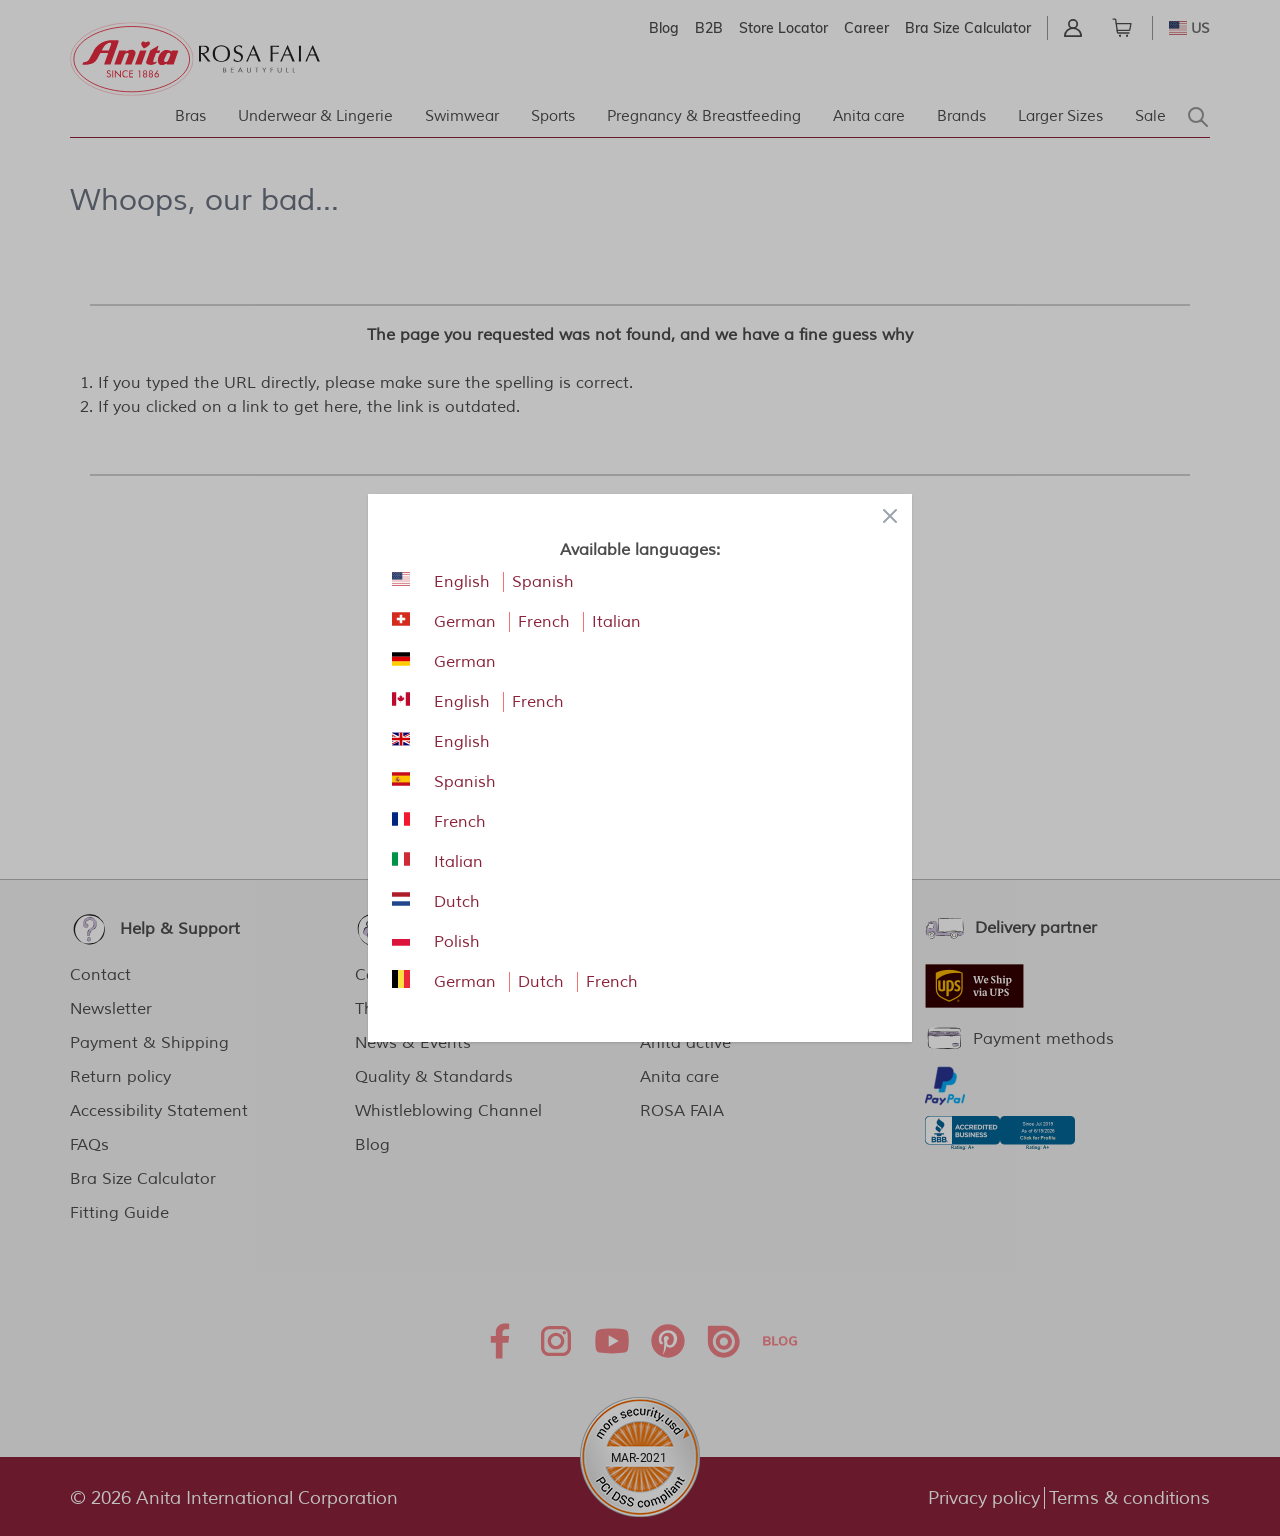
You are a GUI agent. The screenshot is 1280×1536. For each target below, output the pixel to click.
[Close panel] (890, 516)
